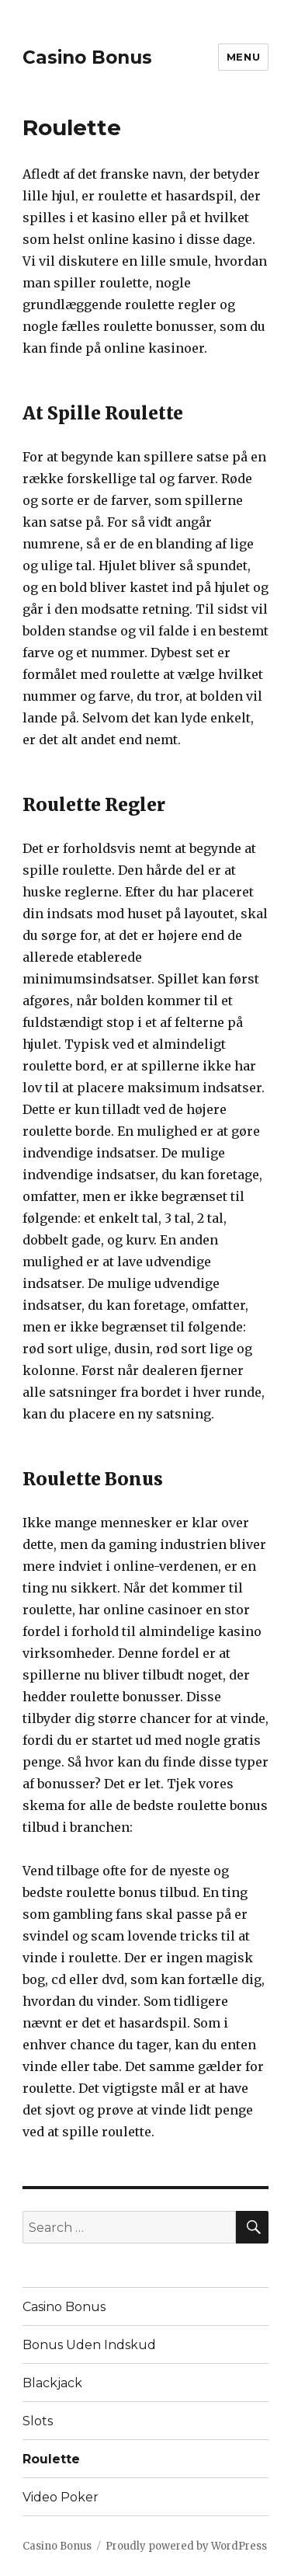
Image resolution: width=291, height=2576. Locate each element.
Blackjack (52, 2383)
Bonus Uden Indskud (89, 2345)
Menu (243, 56)
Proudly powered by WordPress (186, 2546)
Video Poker (61, 2497)
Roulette (51, 2459)
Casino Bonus (87, 57)
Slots (38, 2421)
